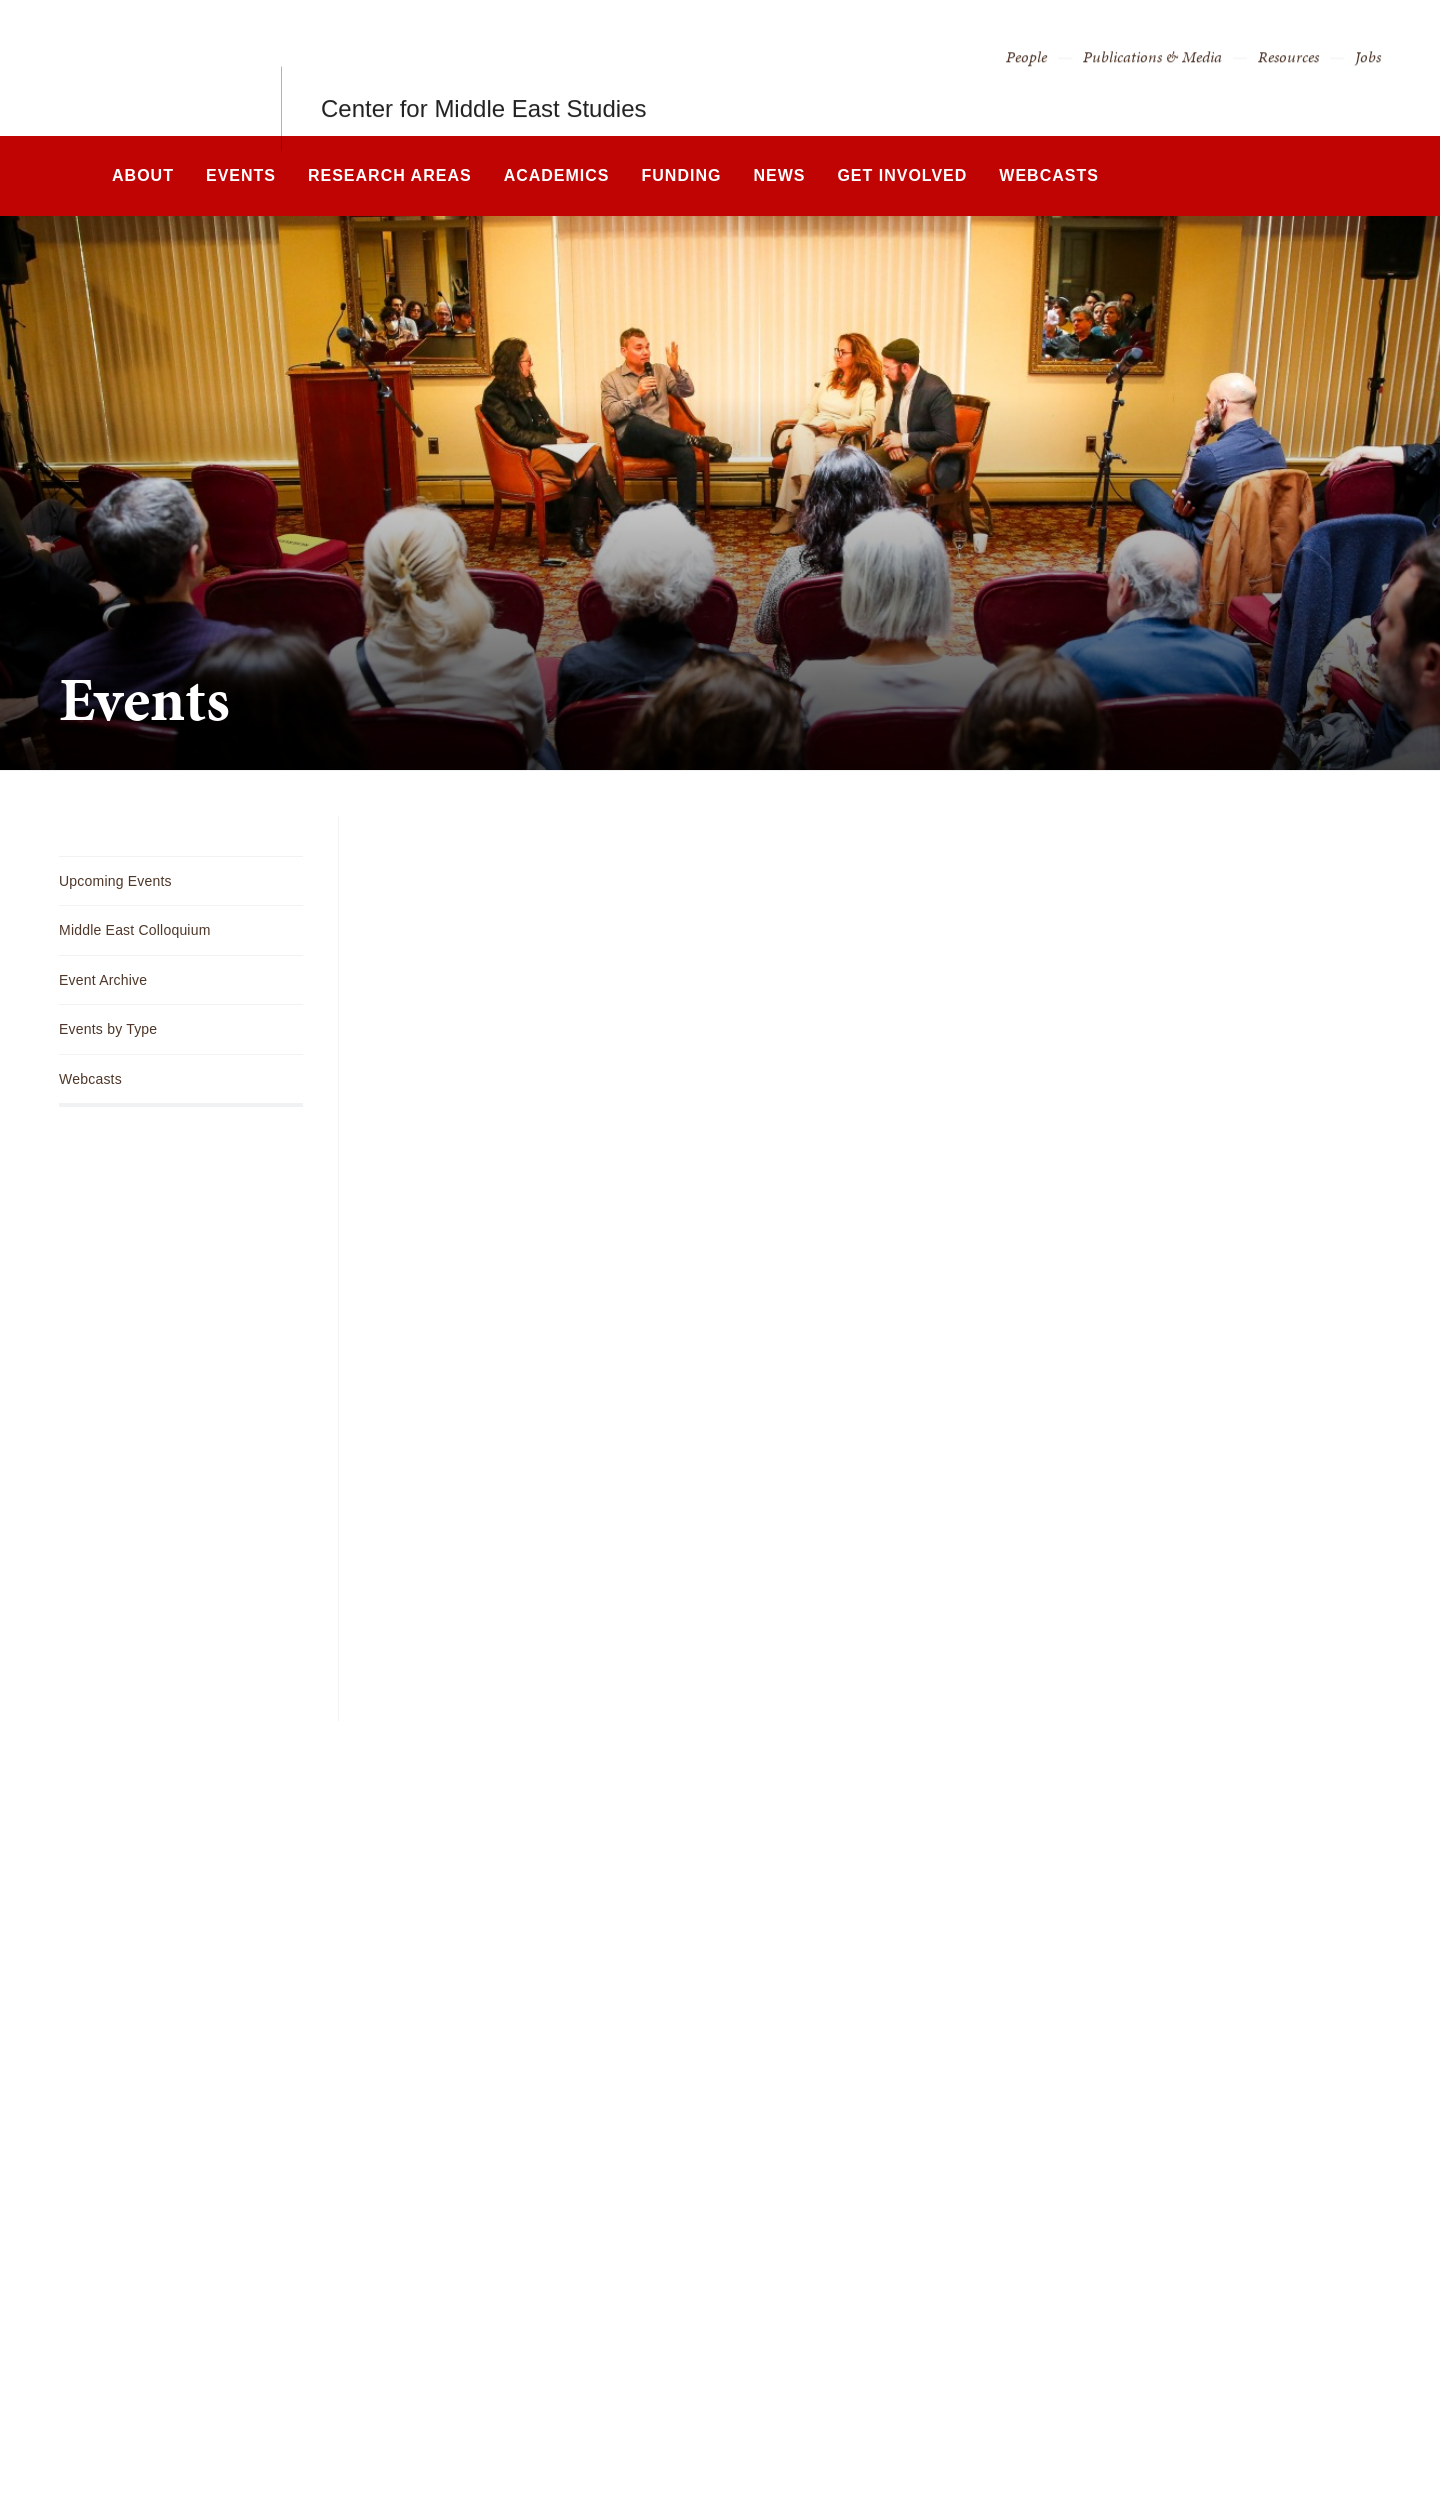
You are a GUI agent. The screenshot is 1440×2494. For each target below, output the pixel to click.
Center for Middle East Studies (484, 67)
